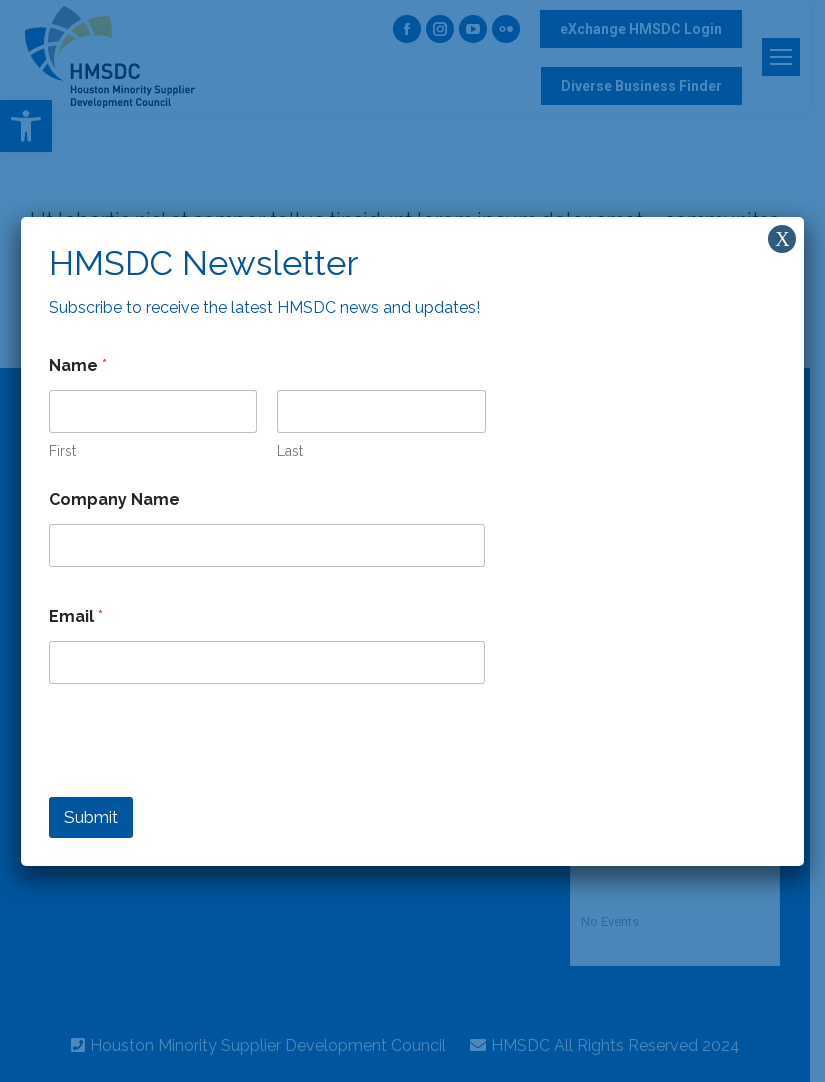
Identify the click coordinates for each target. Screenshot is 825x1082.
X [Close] (782, 239)
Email (76, 616)
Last (290, 451)
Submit (91, 817)
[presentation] (201, 784)
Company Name (114, 499)
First (62, 451)
